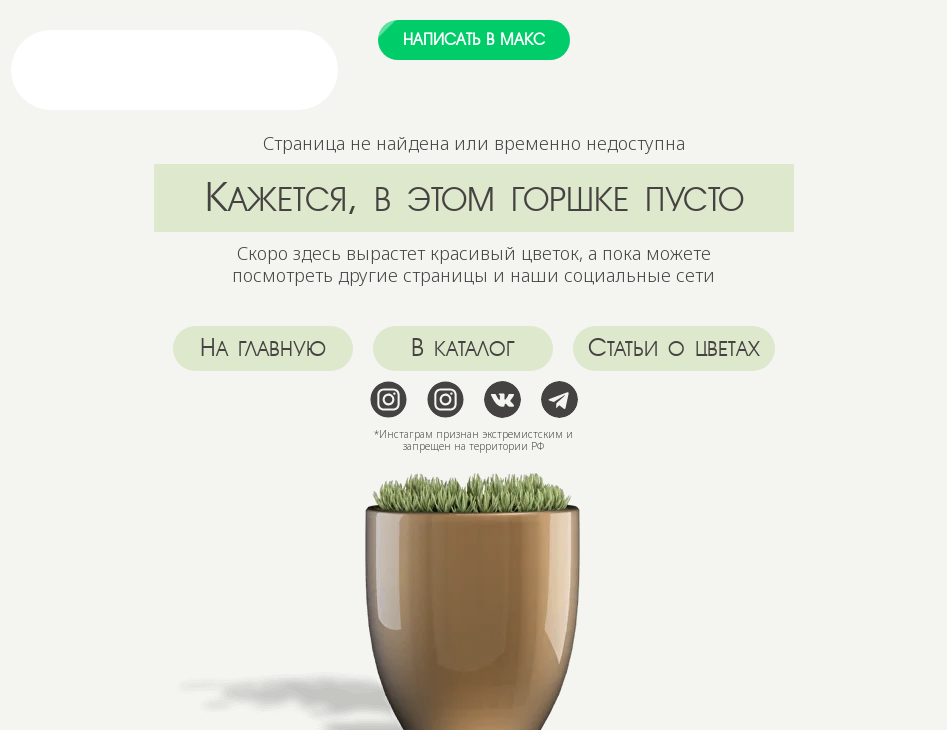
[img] (244, 69)
